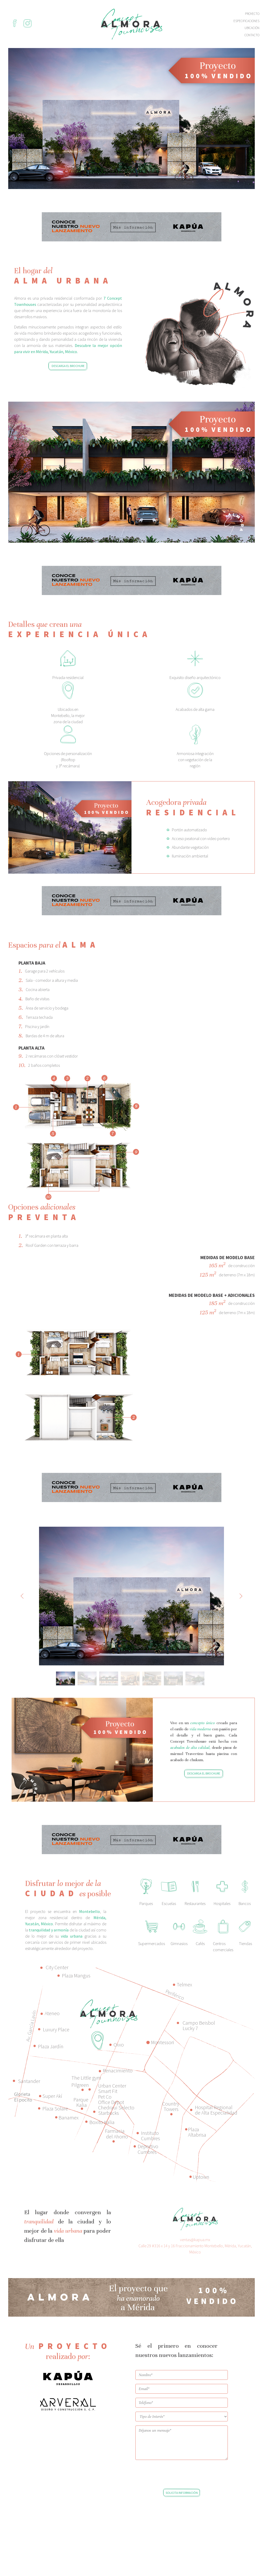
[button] (22, 1596)
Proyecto (252, 14)
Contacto (252, 35)
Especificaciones (246, 21)
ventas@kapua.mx (195, 2239)
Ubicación (252, 28)
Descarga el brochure (68, 366)
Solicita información (182, 2493)
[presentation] (174, 2474)
